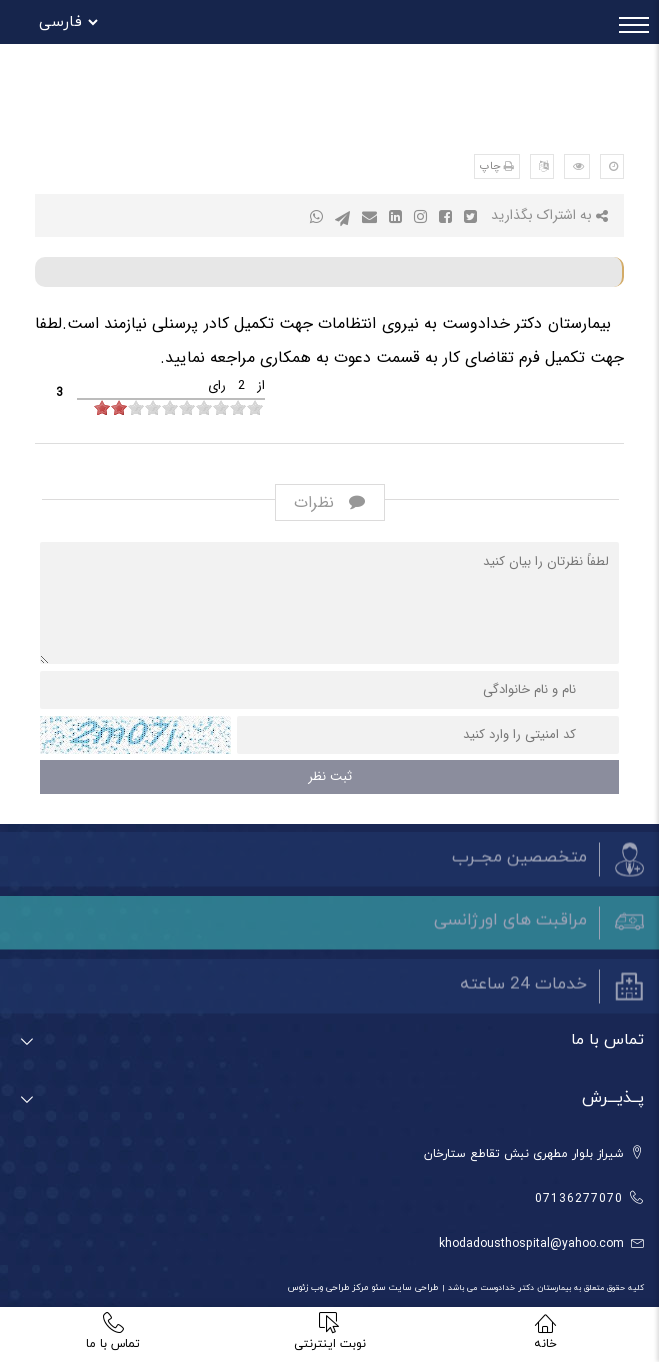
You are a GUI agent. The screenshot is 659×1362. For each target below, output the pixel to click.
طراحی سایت (412, 1287)
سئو (377, 1287)
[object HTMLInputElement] (102, 407)
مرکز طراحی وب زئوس (328, 1287)
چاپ (490, 166)
